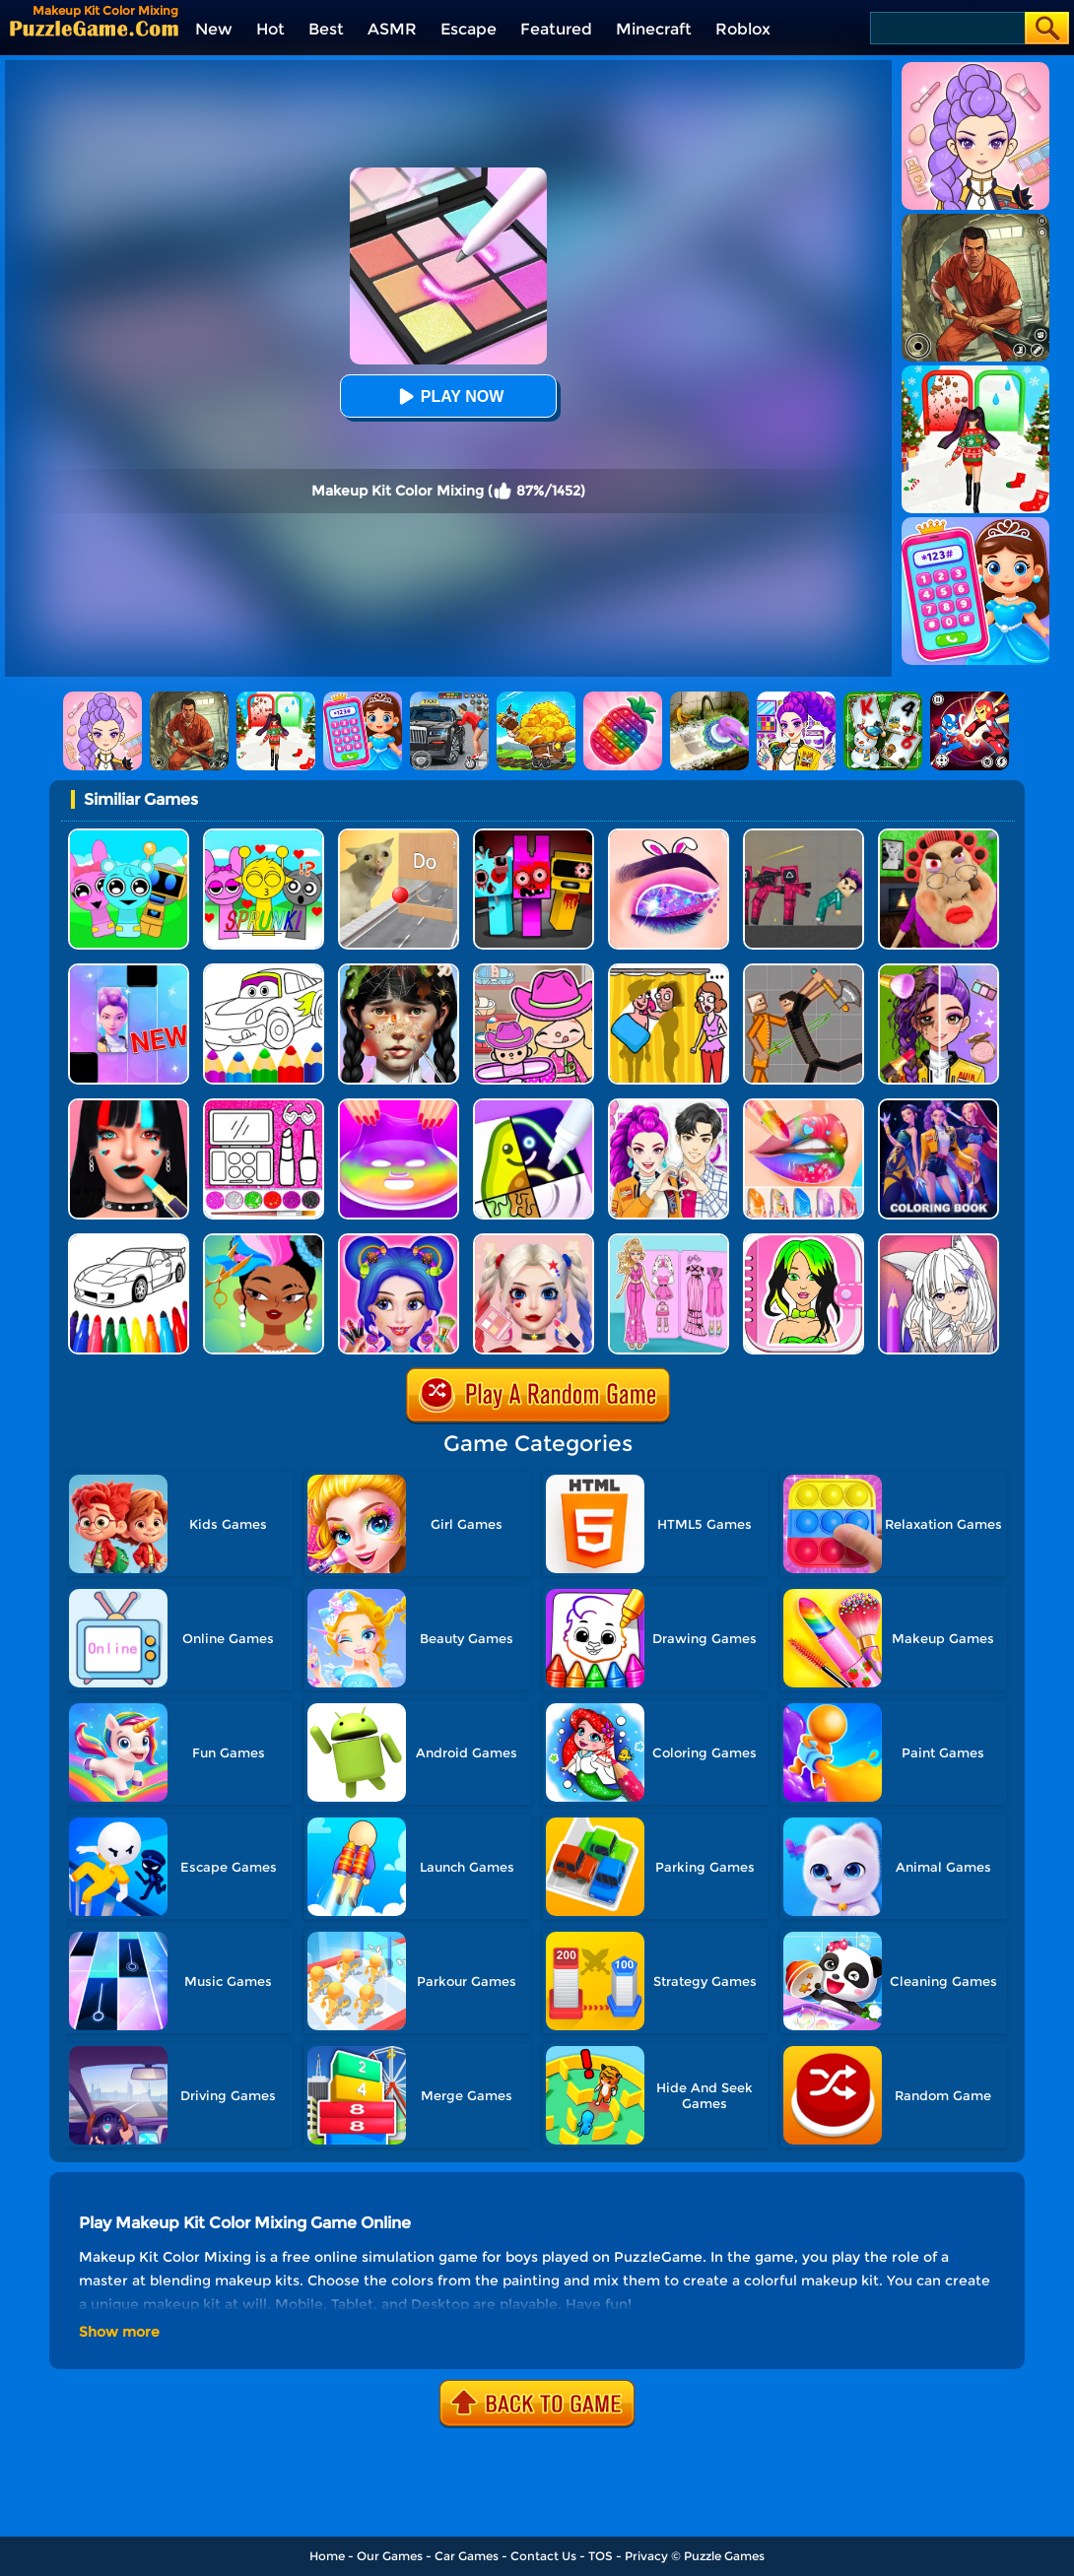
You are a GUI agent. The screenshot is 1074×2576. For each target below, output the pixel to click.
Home (327, 2555)
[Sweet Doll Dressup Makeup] (668, 1240)
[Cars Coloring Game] (263, 970)
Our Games (390, 2555)
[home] (94, 28)
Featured (556, 29)
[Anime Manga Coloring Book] (938, 1240)
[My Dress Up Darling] (668, 1105)
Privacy (646, 2555)
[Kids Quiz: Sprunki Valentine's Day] (263, 835)
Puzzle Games (724, 2555)
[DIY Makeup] (398, 1105)
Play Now (448, 396)
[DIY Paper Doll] (803, 1240)
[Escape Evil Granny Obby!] (938, 835)
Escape (468, 29)
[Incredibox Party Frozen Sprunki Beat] (128, 835)
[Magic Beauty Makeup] (938, 970)
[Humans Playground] (803, 970)
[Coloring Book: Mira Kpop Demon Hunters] (938, 1105)
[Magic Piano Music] (128, 970)
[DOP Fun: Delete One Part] (668, 970)
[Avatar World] (533, 970)
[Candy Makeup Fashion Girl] (398, 1240)
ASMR (392, 29)
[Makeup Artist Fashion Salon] (128, 1105)
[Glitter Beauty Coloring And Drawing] (263, 1105)
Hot (270, 29)
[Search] (946, 28)
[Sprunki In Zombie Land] (533, 835)
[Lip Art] (803, 1105)
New (214, 29)
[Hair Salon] (263, 1240)
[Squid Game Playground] (803, 835)
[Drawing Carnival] (533, 1105)
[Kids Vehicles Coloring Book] (128, 1240)
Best (326, 29)
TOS (600, 2555)
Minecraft (654, 29)
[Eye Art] (668, 835)
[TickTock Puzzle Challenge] (398, 835)
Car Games (467, 2555)
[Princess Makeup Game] (533, 1240)
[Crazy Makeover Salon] (398, 970)
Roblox (743, 29)
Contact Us (543, 2555)
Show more (119, 2332)
